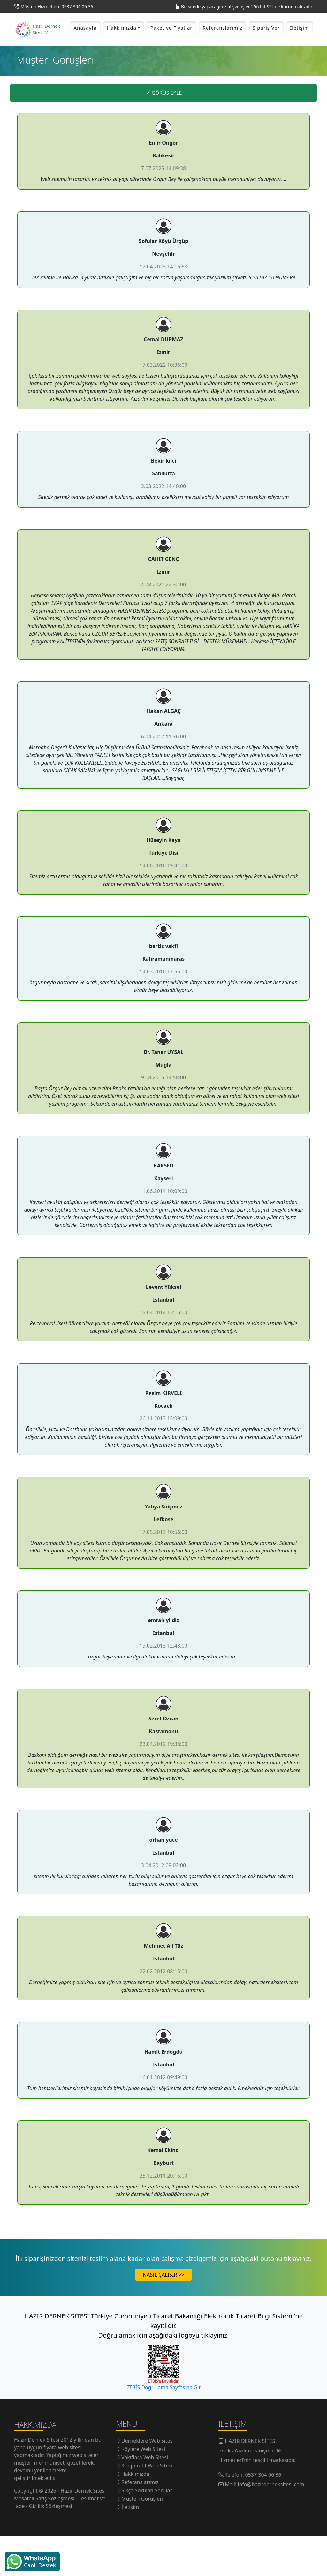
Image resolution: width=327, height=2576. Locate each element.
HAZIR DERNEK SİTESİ (251, 2480)
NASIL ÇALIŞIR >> (163, 2313)
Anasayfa (84, 47)
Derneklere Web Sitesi (147, 2480)
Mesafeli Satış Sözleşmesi (45, 2538)
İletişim (299, 47)
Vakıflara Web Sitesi (144, 2496)
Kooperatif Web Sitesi (146, 2505)
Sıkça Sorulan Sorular (146, 2530)
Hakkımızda (135, 2513)
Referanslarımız (223, 47)
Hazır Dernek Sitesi (37, 2479)
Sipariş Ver (266, 47)
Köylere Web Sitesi (143, 2488)
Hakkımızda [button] (121, 47)
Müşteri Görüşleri (142, 2538)
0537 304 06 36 (263, 2514)
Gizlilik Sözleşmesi (50, 2545)
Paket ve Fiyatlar (171, 47)
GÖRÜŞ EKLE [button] (163, 132)
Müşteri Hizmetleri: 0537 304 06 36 (56, 7)
